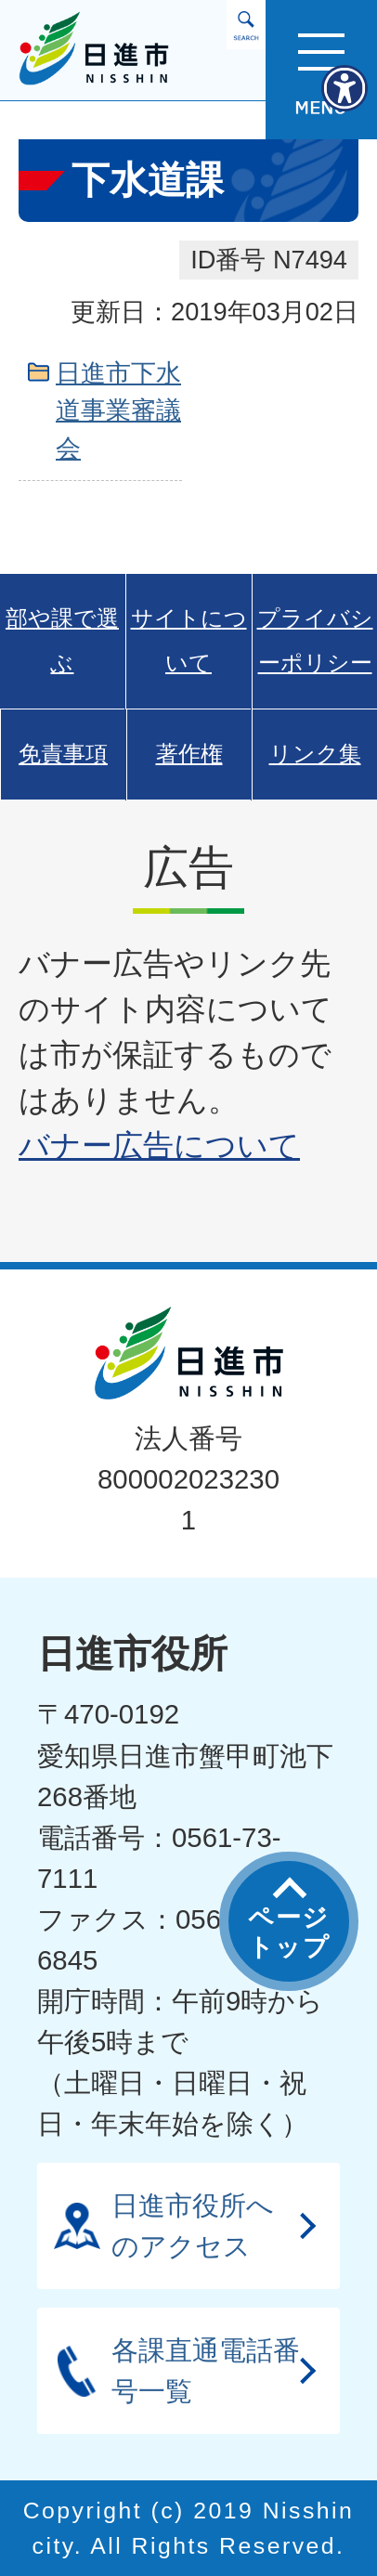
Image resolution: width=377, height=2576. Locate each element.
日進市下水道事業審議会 (118, 410)
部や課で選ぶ (62, 641)
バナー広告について (159, 1145)
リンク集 (315, 754)
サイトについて (189, 641)
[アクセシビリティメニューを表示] (344, 88)
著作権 (189, 754)
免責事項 (63, 754)
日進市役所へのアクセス (192, 2225)
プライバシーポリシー (315, 641)
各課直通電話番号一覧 (205, 2370)
